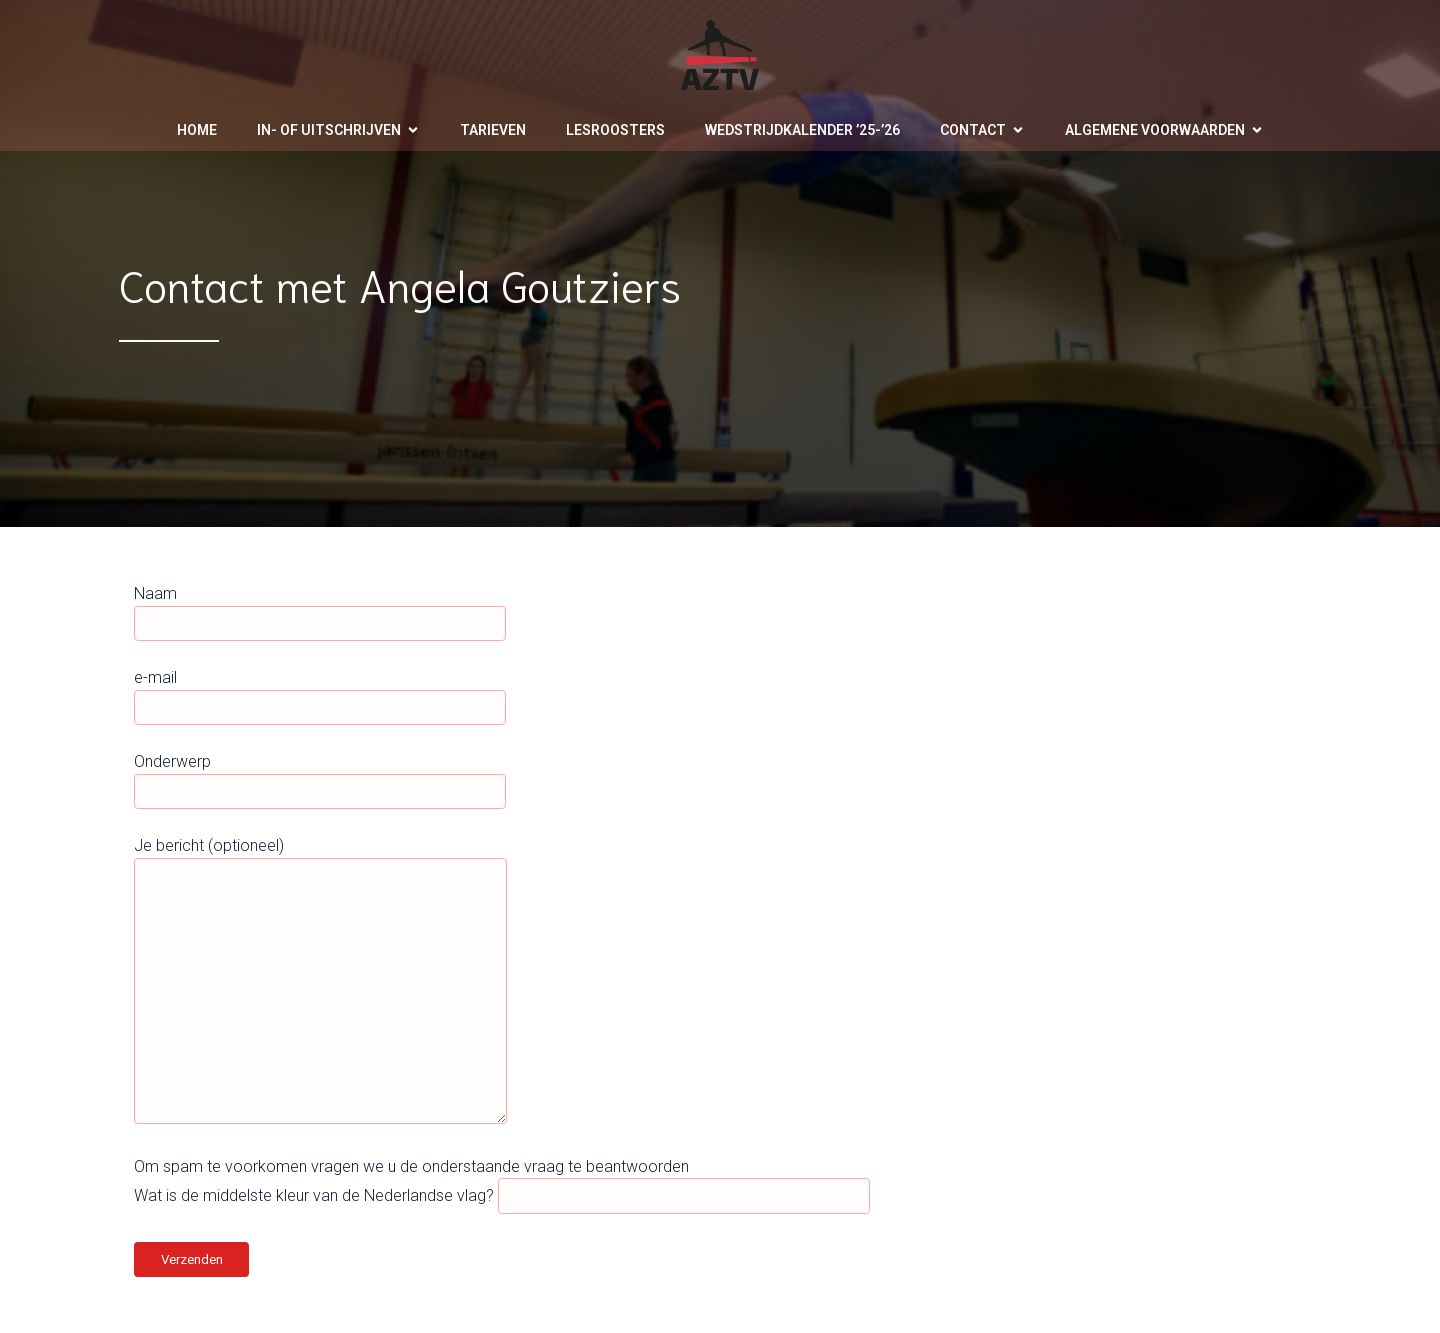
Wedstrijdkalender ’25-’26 (802, 130)
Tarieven (493, 130)
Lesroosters (615, 130)
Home (197, 130)
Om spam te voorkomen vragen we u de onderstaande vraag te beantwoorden (411, 1166)
